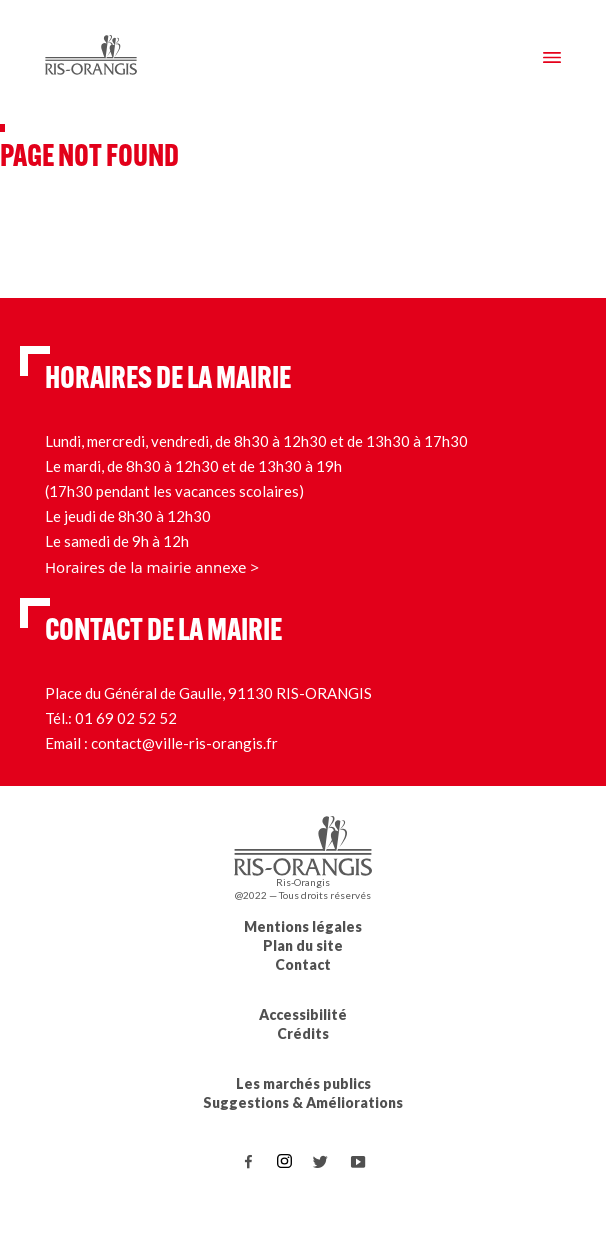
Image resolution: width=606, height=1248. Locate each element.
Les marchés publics (303, 1083)
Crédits (303, 1033)
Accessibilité (303, 1014)
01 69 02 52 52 (126, 718)
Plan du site (303, 945)
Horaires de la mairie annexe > (152, 567)
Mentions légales (303, 926)
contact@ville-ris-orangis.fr (184, 743)
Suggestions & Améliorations (303, 1102)
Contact (303, 964)
